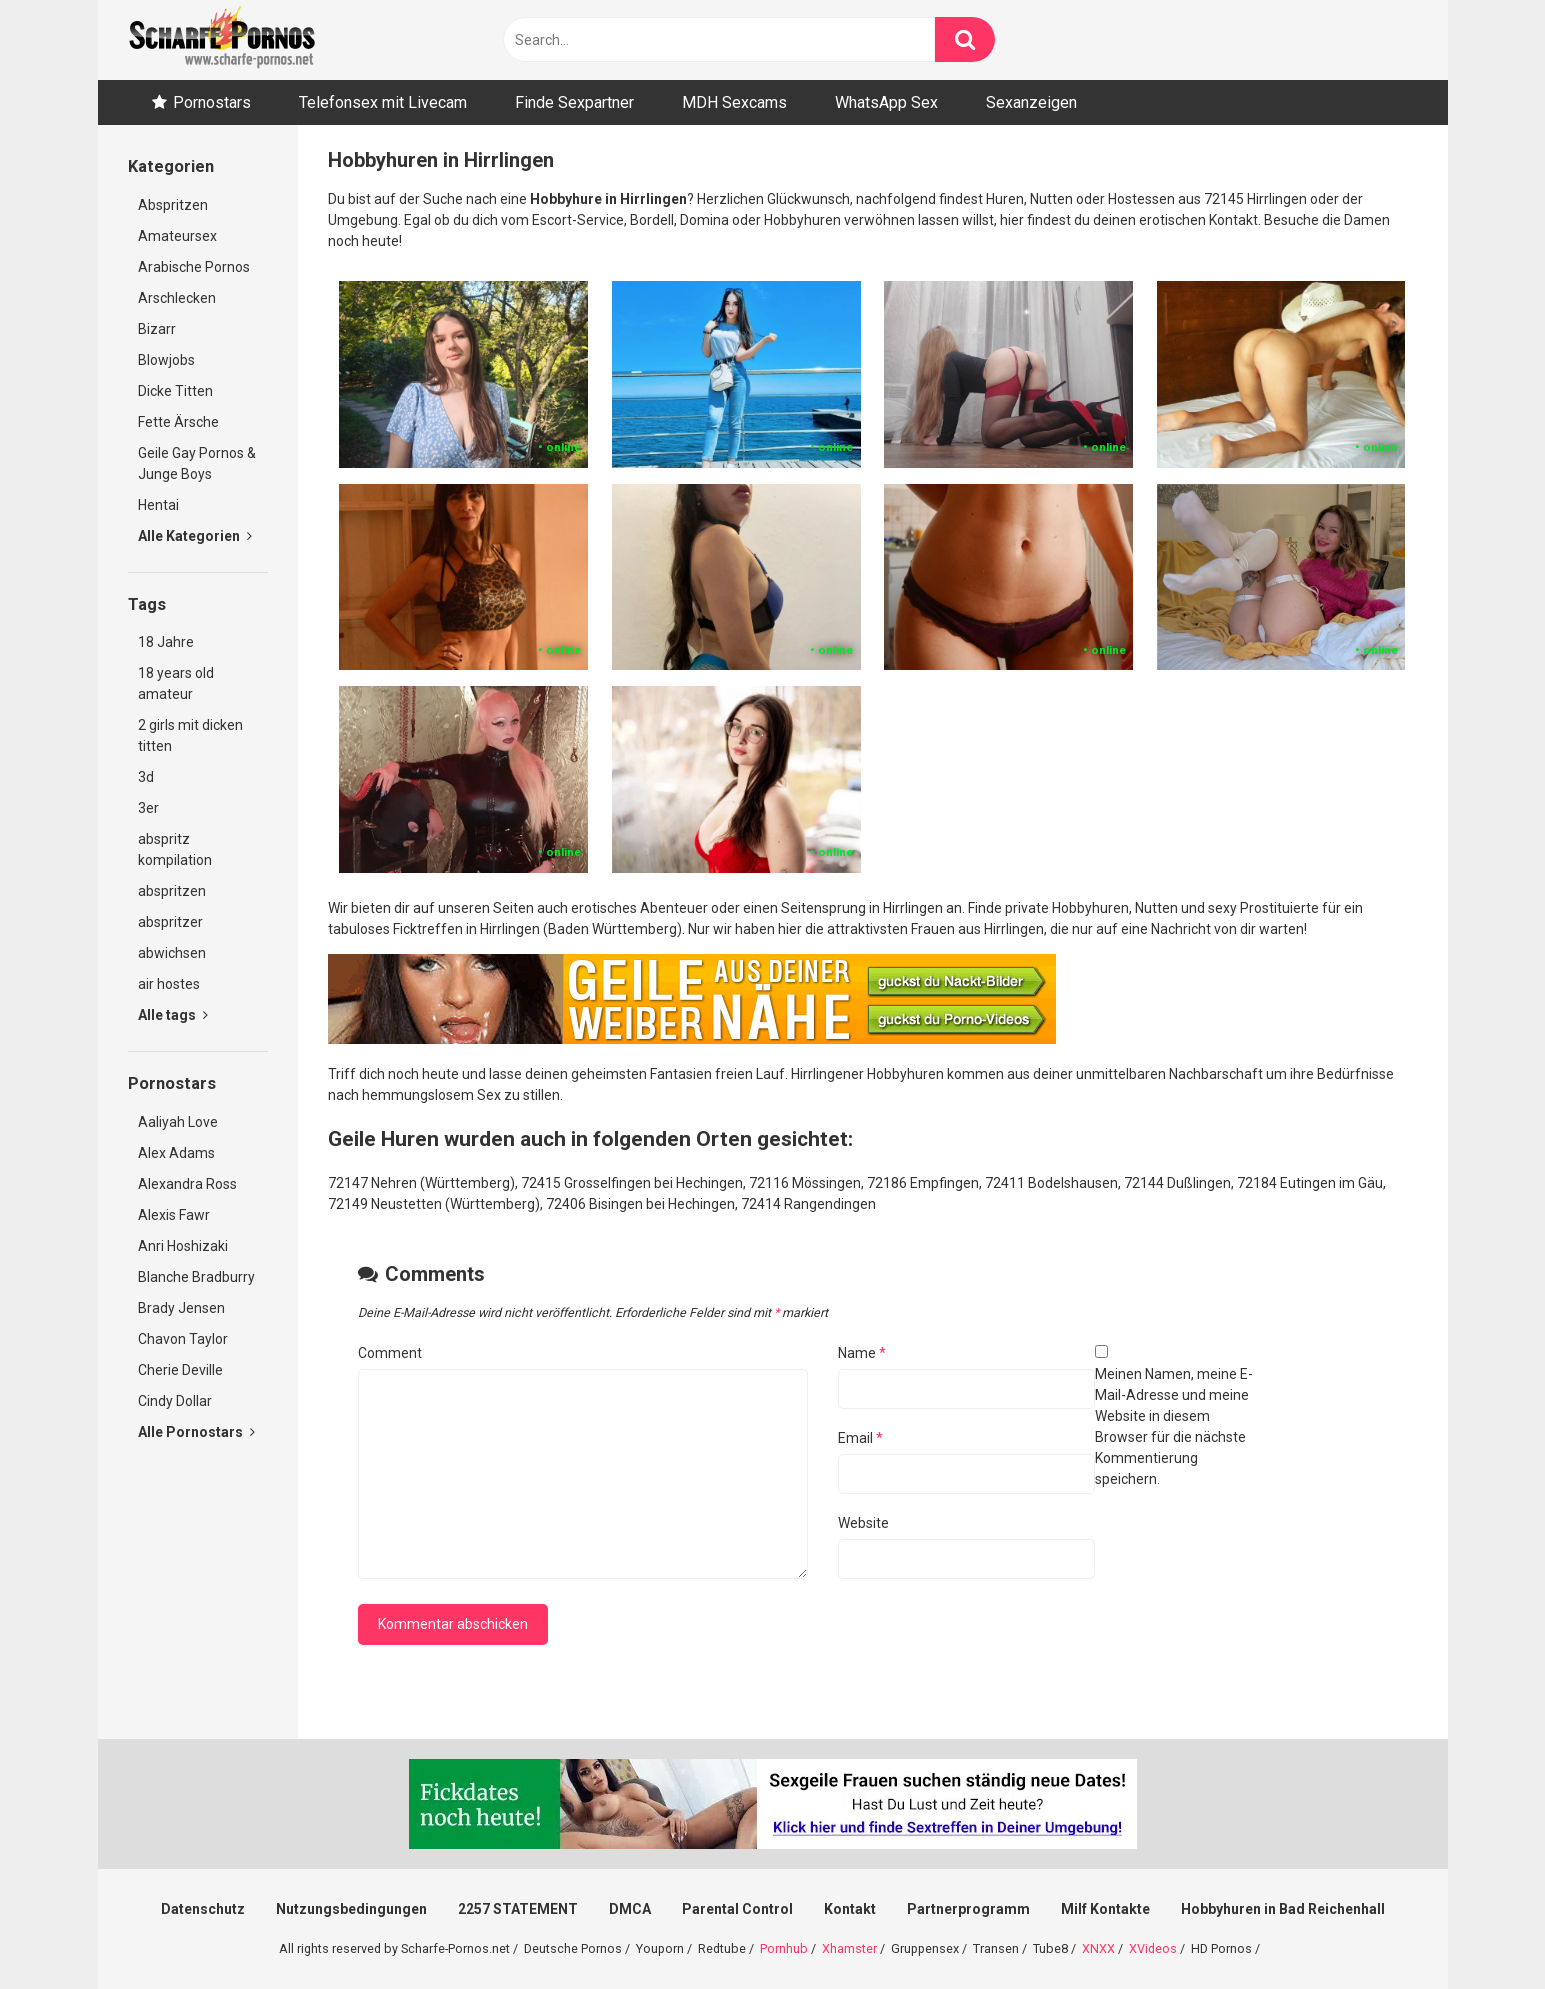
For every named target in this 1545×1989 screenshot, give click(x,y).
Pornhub (784, 1948)
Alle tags (173, 1015)
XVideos (1153, 1948)
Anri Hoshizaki (183, 1246)
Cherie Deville (180, 1370)
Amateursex (177, 236)
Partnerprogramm (968, 1909)
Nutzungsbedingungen (351, 1909)
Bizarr (157, 329)
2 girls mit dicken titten (190, 735)
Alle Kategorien (195, 536)
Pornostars (212, 102)
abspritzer (170, 922)
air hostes (169, 984)
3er (148, 808)
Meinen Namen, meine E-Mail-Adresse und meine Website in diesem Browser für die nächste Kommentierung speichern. (1174, 1426)
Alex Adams (176, 1153)
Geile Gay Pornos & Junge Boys (197, 463)
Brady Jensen (181, 1308)
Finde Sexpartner (574, 102)
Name (862, 1353)
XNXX (1098, 1948)
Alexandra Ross (187, 1184)
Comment (390, 1353)
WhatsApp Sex (886, 102)
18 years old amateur (176, 683)
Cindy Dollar (175, 1401)
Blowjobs (166, 360)
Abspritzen (173, 205)
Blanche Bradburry (196, 1277)
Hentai (158, 505)
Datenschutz (203, 1909)
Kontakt (850, 1909)
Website (863, 1523)
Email (860, 1438)
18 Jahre (166, 642)
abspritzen (172, 891)
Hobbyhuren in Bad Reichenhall (1283, 1909)
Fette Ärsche (178, 422)
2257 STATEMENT (518, 1909)
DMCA (630, 1909)
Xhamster (849, 1948)
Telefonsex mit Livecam (383, 102)
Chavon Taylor (183, 1339)
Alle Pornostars (196, 1432)
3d (146, 777)
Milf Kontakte (1105, 1909)
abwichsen (172, 953)
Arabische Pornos (194, 267)
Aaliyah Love (178, 1122)
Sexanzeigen (1031, 102)
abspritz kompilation (175, 849)
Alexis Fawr (174, 1215)
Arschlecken (177, 298)
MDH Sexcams (734, 102)
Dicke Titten (175, 391)
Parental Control (737, 1909)
